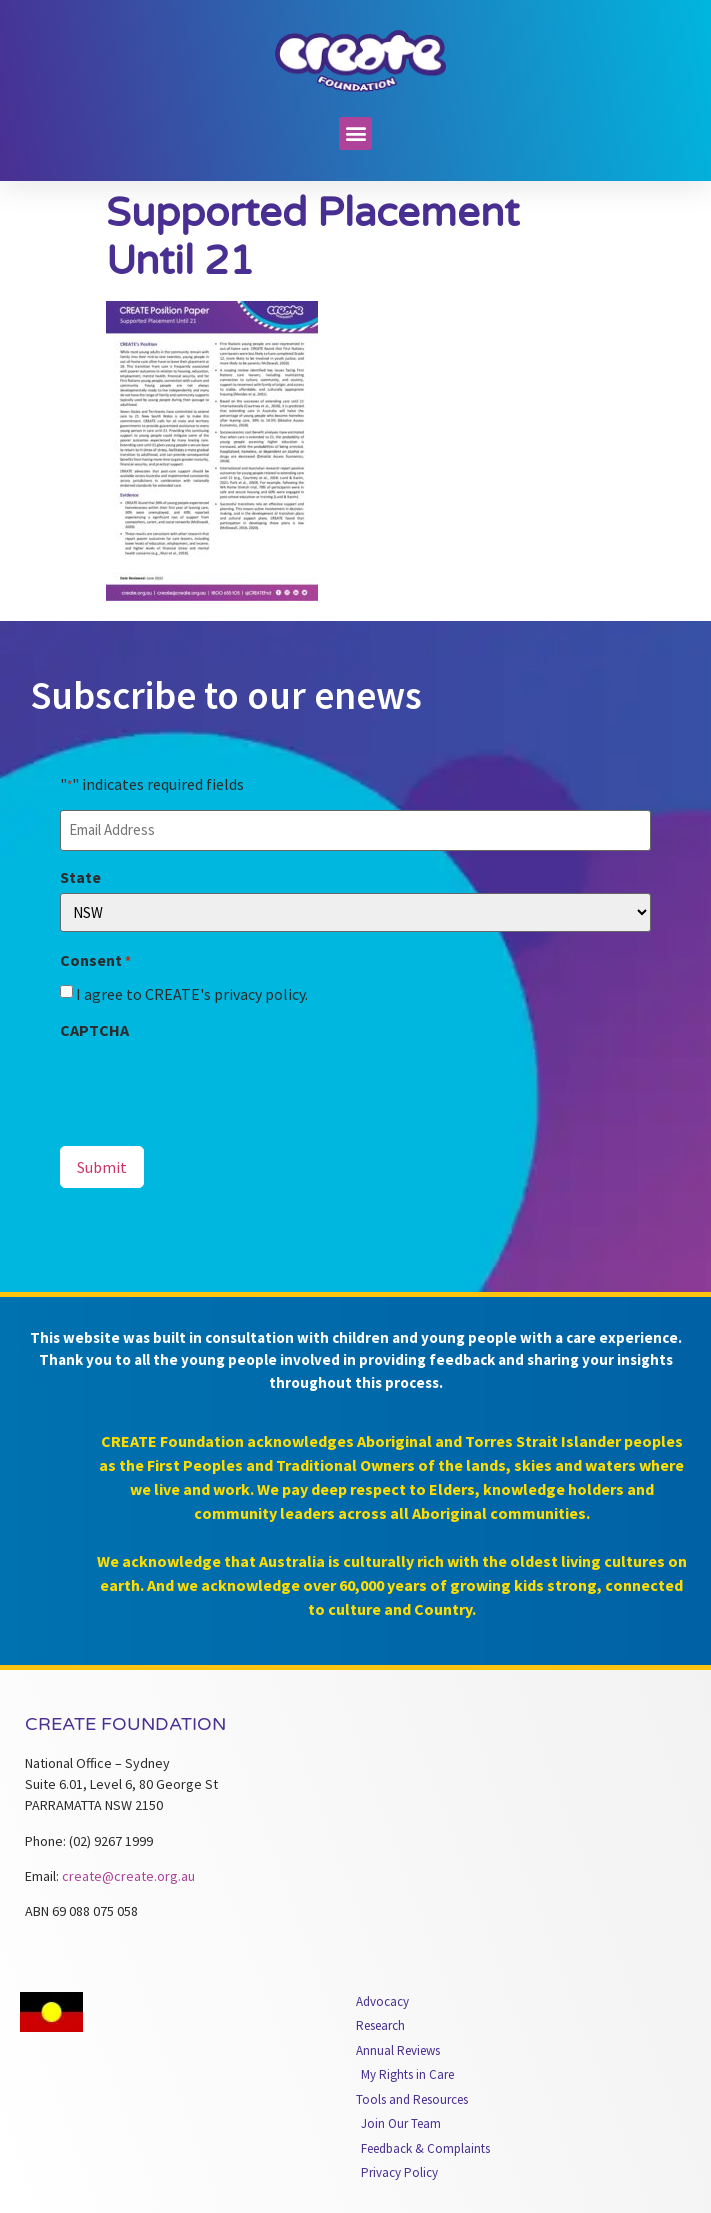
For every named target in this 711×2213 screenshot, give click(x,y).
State (80, 877)
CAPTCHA (94, 1030)
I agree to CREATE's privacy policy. (192, 994)
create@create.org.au (128, 1876)
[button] (355, 133)
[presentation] (212, 1085)
